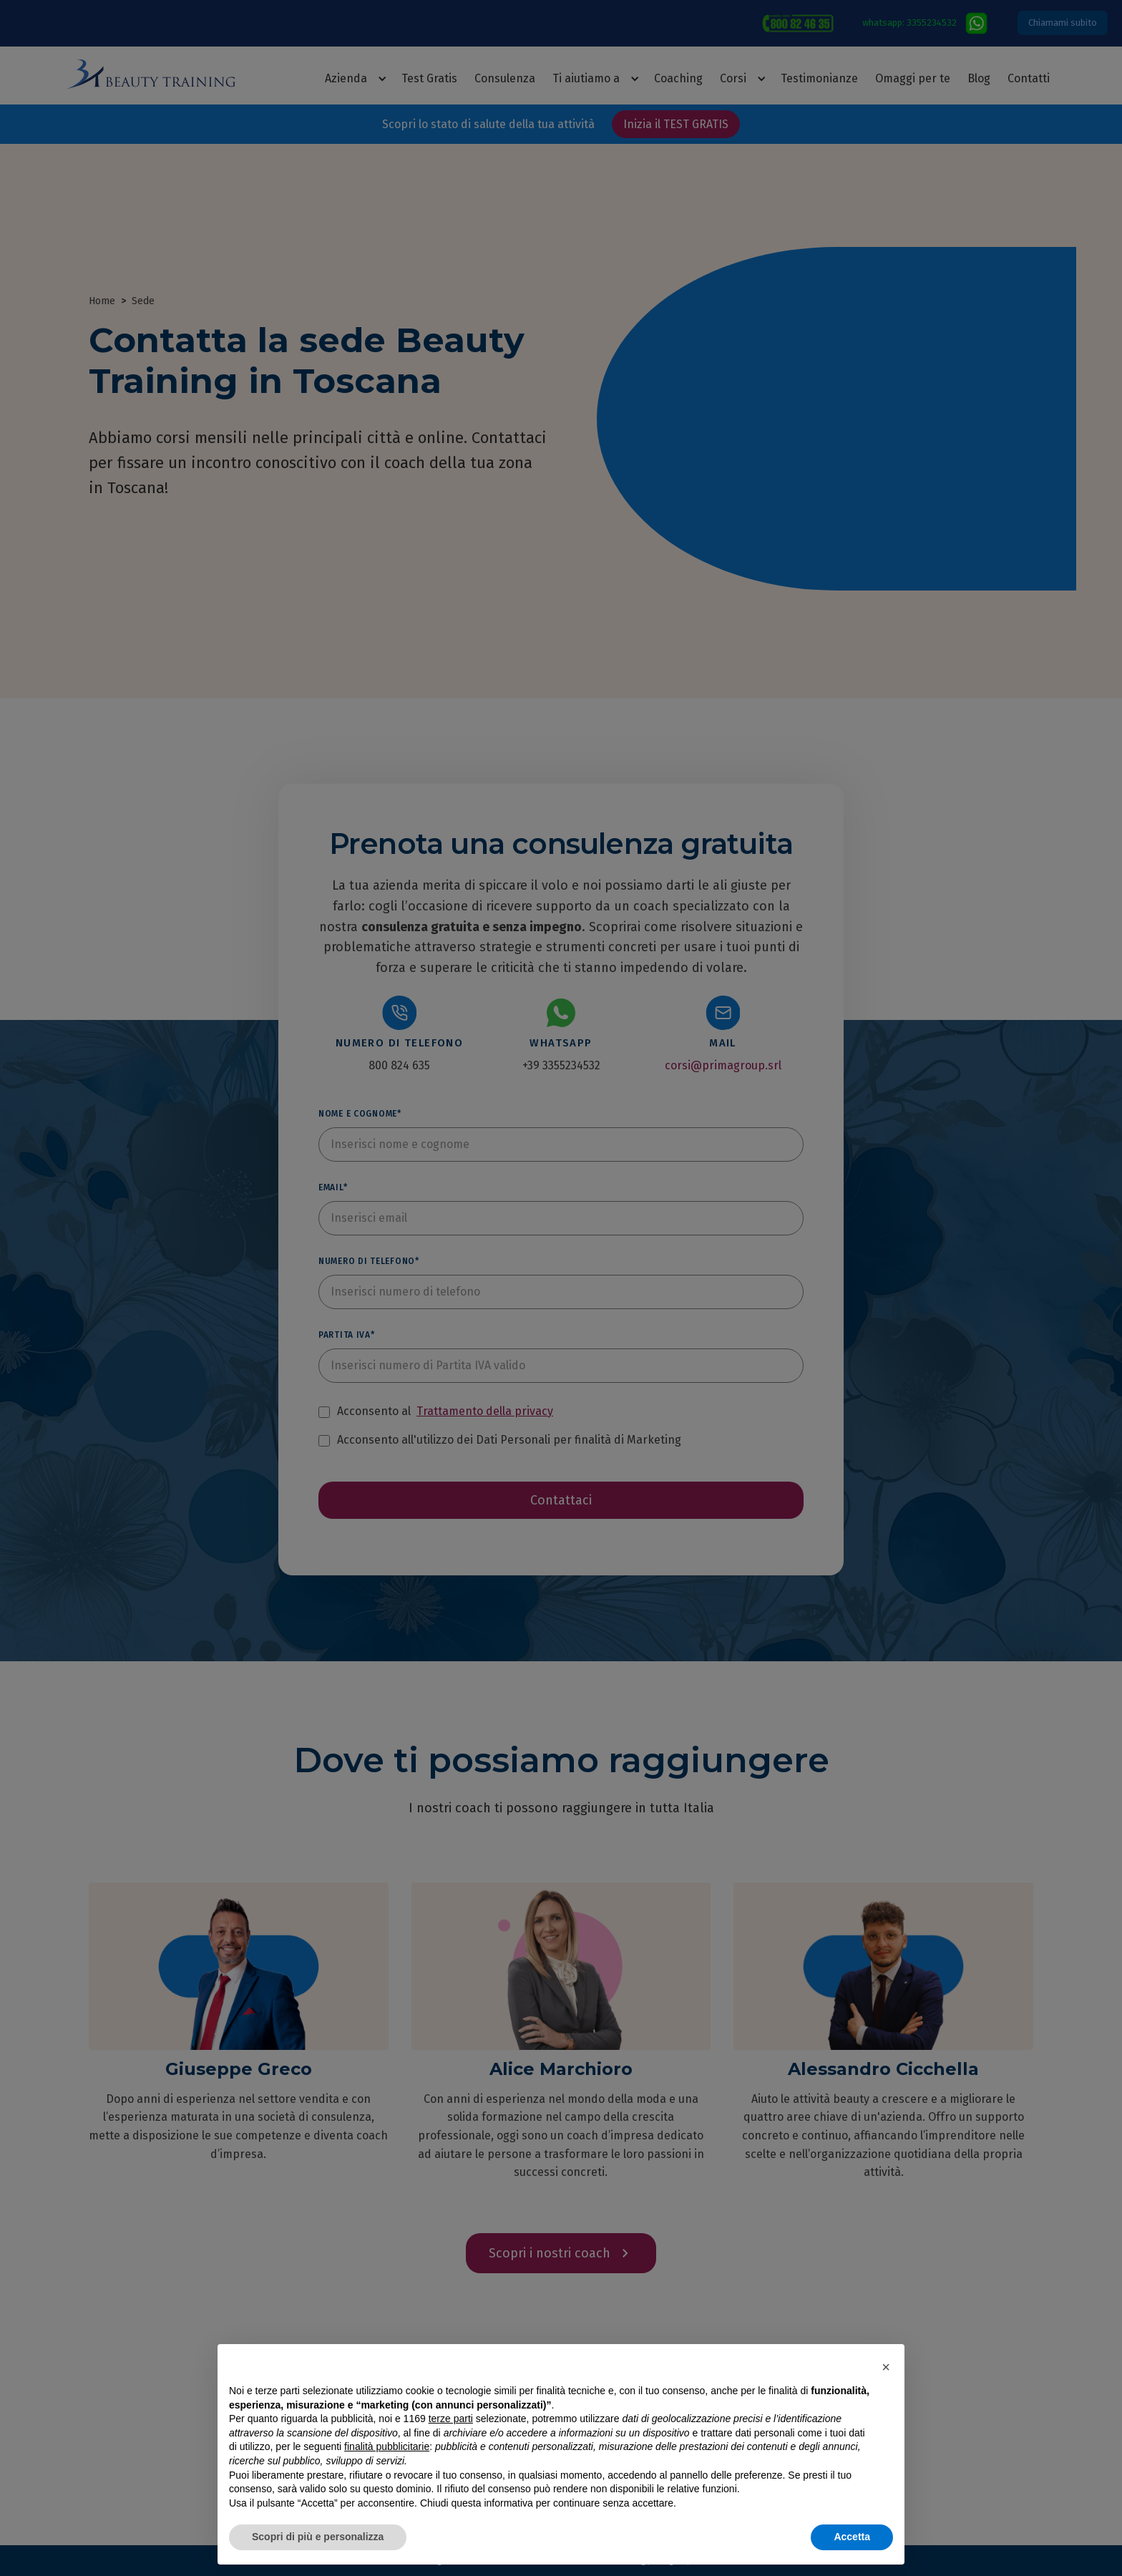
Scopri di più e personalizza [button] (318, 2536)
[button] (885, 2367)
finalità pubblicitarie (386, 2446)
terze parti (451, 2418)
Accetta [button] (852, 2536)
